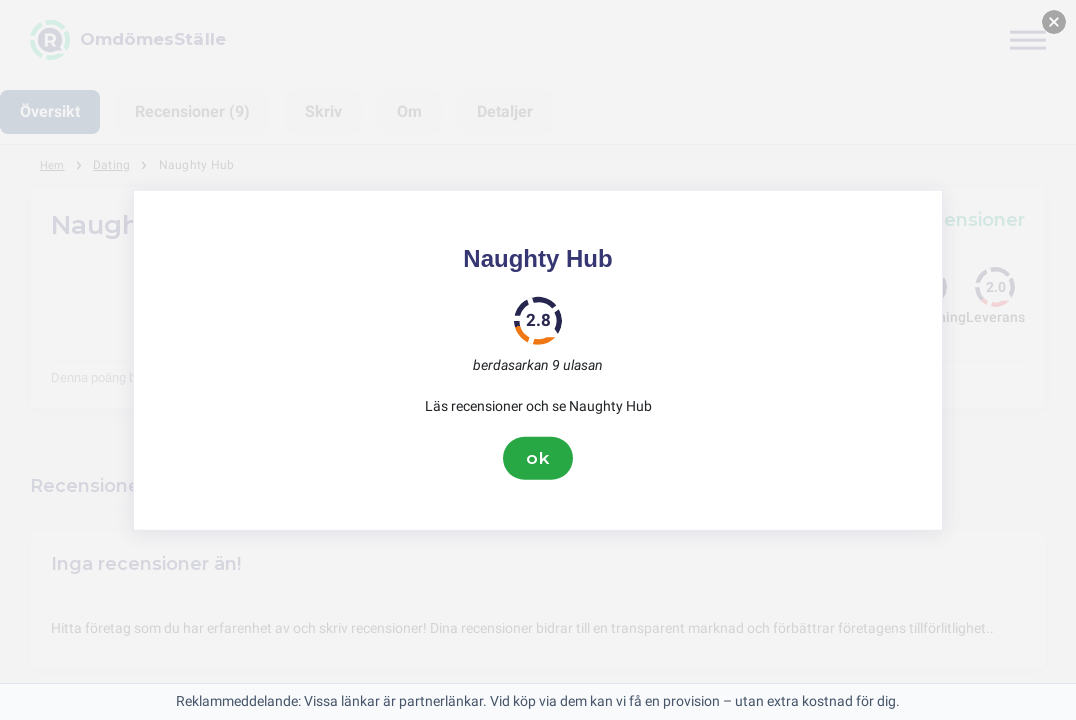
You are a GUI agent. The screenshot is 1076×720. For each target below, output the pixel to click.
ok (538, 458)
